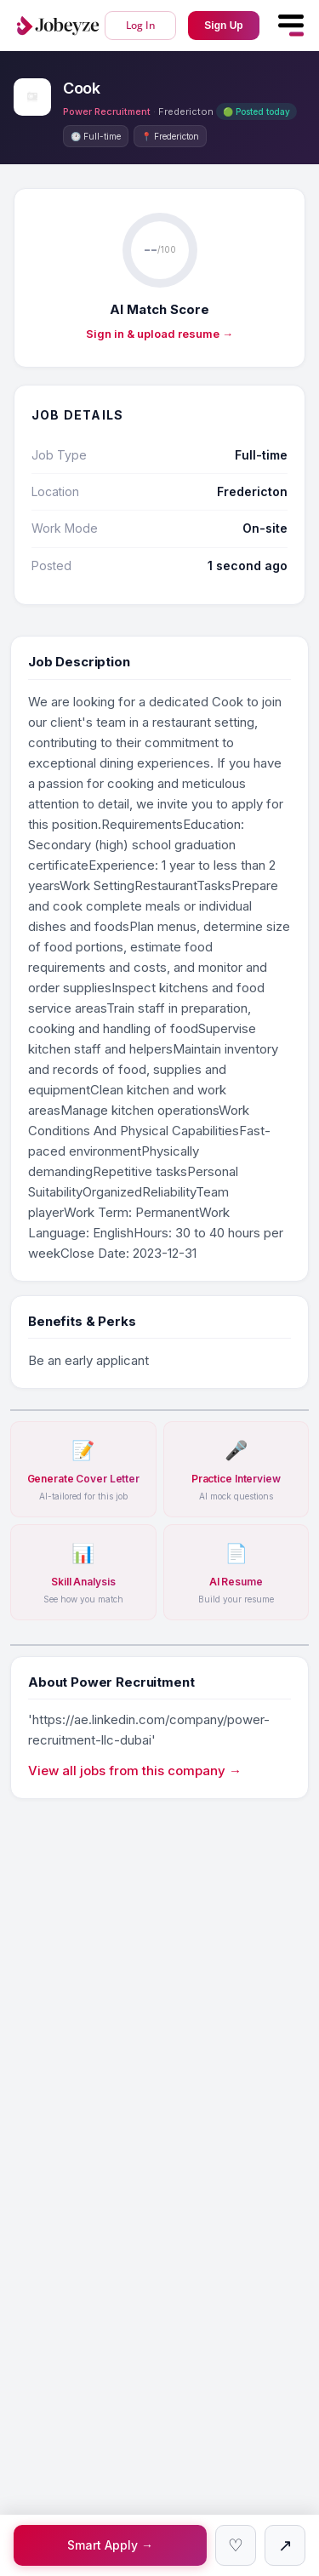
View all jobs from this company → (135, 1770)
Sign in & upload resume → (159, 333)
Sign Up (223, 25)
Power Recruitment (107, 111)
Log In (141, 25)
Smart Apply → (110, 2545)
